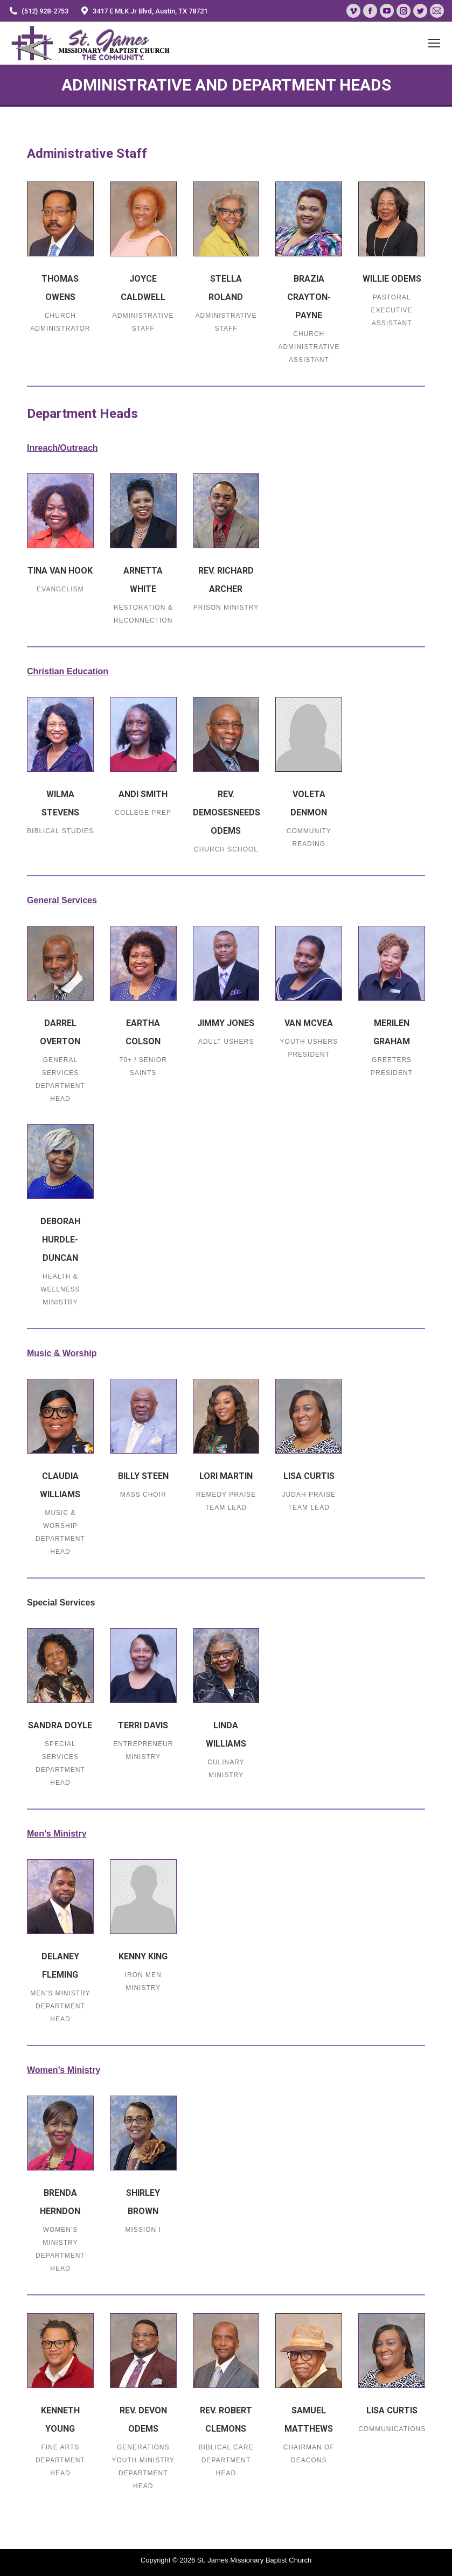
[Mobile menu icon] (434, 43)
